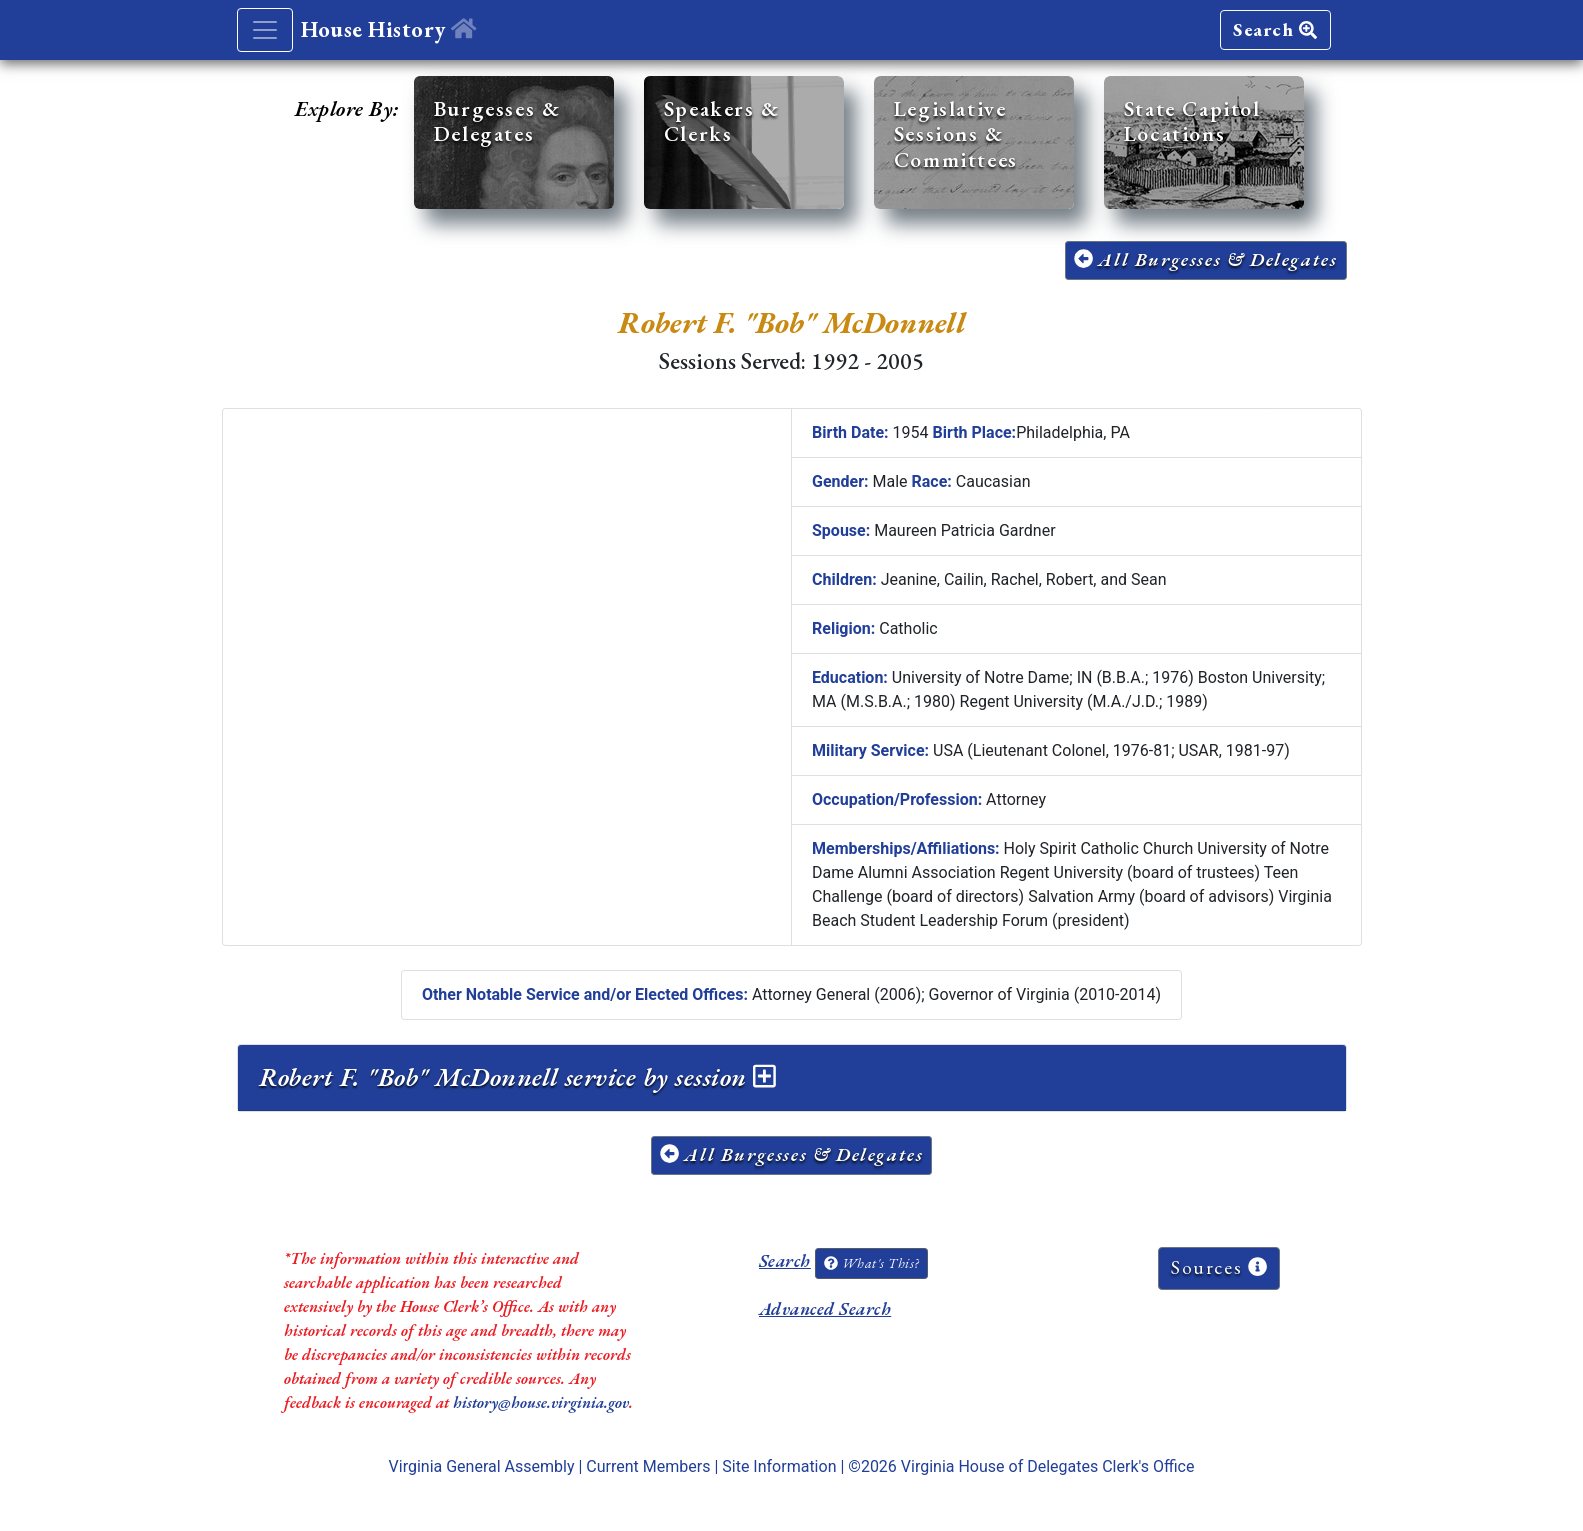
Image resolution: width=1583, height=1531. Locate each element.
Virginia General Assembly (482, 1466)
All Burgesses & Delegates (1206, 259)
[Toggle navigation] (265, 30)
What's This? (871, 1263)
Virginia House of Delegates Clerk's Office (1048, 1466)
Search (1275, 29)
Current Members (648, 1466)
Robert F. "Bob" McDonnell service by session (517, 1077)
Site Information (779, 1466)
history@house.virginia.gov (541, 1402)
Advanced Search (825, 1308)
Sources (1219, 1267)
